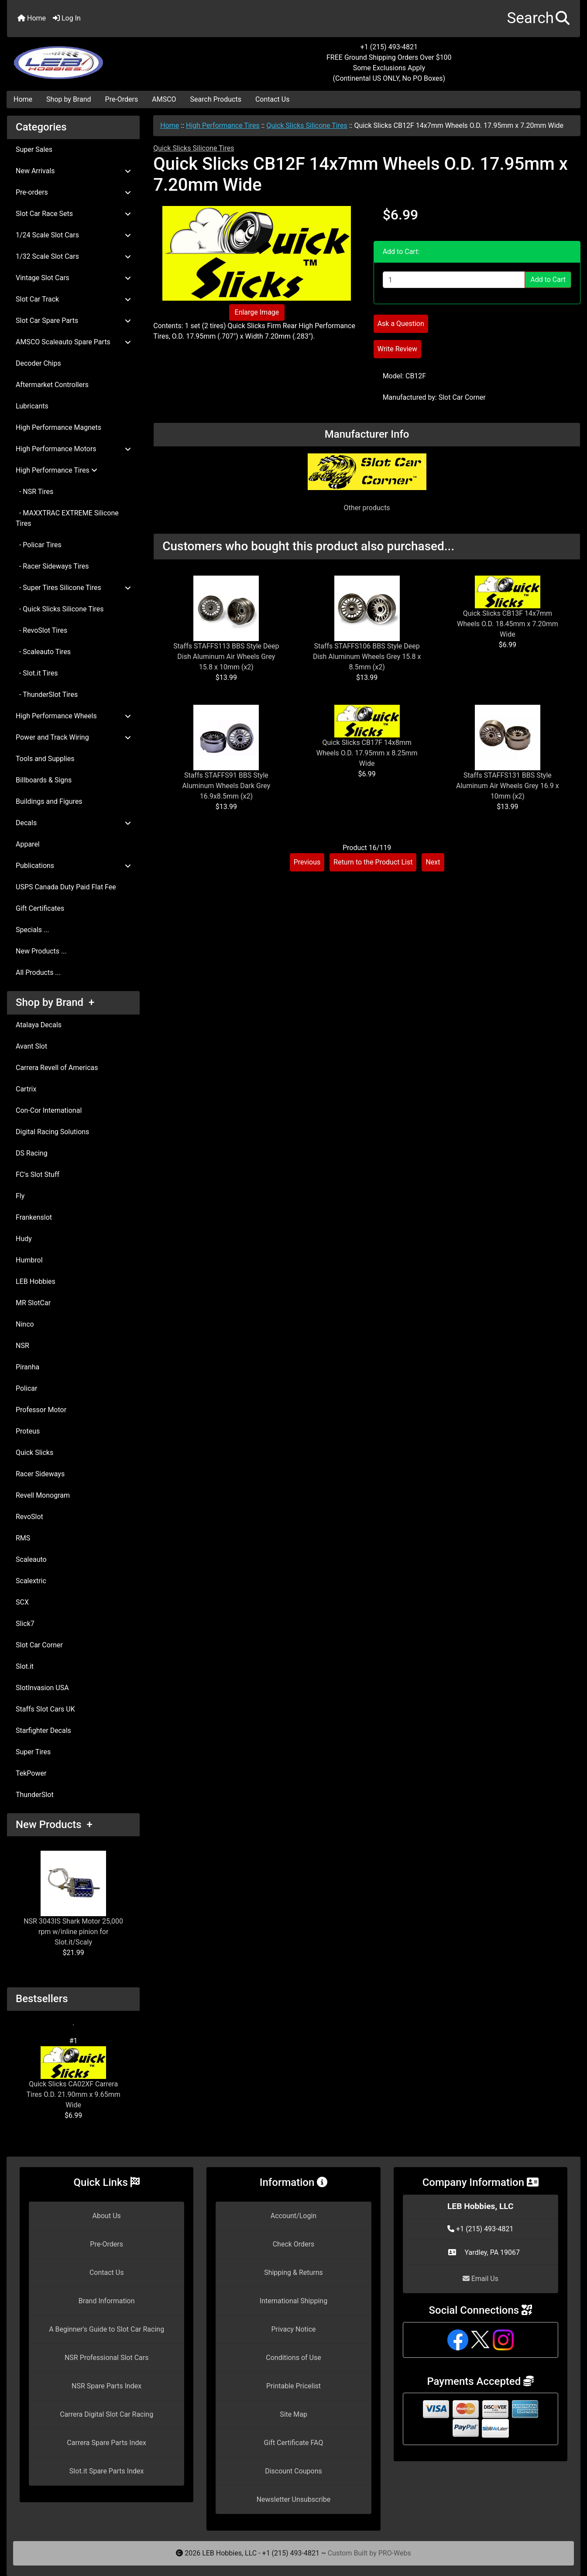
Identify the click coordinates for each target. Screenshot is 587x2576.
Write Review (397, 349)
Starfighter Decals (43, 1730)
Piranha (27, 1367)
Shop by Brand (68, 99)
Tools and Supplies (45, 759)
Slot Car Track (73, 299)
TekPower (31, 1773)
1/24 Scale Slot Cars (73, 235)
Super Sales (34, 149)
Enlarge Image (257, 312)
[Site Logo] (103, 57)
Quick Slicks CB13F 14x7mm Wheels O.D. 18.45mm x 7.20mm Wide (507, 623)
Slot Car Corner (39, 1645)
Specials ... (32, 930)
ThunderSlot (35, 1795)
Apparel (28, 844)
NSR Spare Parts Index (106, 2386)
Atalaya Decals (39, 1025)
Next (433, 862)
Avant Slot (31, 1046)
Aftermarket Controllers (52, 385)
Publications (73, 865)
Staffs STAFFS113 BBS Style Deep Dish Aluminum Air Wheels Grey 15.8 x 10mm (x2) (226, 656)
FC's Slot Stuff (37, 1174)
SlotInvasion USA (42, 1688)
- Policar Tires (39, 545)
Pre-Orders (121, 99)
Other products (367, 508)
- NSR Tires (34, 491)
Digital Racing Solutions (52, 1132)
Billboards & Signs (44, 780)
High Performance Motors (73, 449)
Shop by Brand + (55, 1002)
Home (31, 18)
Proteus (28, 1431)
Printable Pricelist (293, 2386)
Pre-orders (73, 192)
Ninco (25, 1324)
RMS (23, 1538)
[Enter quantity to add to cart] (454, 279)
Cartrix (26, 1089)
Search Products (215, 99)
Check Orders (294, 2244)
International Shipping (293, 2301)
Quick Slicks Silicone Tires (306, 125)
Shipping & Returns (293, 2272)
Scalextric (31, 1581)
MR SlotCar (33, 1303)
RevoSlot (29, 1517)
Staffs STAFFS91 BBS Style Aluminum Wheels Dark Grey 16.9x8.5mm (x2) (226, 785)
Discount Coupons (293, 2471)
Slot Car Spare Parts (73, 320)
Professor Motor (41, 1410)
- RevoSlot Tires (41, 630)
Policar (26, 1388)
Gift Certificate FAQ (293, 2443)
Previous (307, 862)
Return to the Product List (372, 862)
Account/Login (293, 2216)
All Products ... (38, 972)
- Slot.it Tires (37, 673)
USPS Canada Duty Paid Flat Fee (66, 887)
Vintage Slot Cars (73, 278)
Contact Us (272, 99)
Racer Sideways (40, 1474)
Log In (67, 18)
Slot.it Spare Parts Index (106, 2471)
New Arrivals (73, 171)
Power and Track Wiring (73, 737)
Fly (20, 1196)
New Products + (54, 1824)
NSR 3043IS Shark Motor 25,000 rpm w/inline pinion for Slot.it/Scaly (73, 1898)
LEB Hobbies (35, 1281)
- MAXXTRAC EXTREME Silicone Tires (67, 518)
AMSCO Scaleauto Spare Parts (73, 342)
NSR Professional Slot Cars (107, 2357)
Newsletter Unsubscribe (294, 2499)
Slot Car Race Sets (73, 213)
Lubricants (32, 406)
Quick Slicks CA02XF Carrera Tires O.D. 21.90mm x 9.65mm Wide (73, 2077)
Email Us (480, 2278)
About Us (107, 2216)
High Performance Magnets (58, 427)
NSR (22, 1345)
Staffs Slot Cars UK (45, 1709)
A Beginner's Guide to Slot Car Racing (106, 2329)
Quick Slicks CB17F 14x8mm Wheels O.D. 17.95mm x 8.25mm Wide (367, 753)
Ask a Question (401, 323)
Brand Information (107, 2301)
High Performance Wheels (73, 716)
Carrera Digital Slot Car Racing (106, 2414)
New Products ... (41, 951)
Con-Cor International (49, 1110)
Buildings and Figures (49, 801)
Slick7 (25, 1623)
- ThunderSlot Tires (47, 694)
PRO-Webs (394, 2553)
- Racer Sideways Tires (52, 566)
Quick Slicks (34, 1452)
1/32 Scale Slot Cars (73, 256)
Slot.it (25, 1666)
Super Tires (33, 1752)
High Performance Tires (223, 125)
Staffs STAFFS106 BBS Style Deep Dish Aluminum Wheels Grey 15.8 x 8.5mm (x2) (367, 656)
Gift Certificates (40, 908)
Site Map (293, 2414)
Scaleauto (31, 1559)
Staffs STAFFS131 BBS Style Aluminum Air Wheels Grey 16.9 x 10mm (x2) (507, 785)
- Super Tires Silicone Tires (73, 587)
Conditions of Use (293, 2357)
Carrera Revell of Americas (57, 1067)
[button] (538, 18)
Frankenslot (34, 1217)
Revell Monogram (43, 1495)
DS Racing (32, 1153)
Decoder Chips (38, 363)
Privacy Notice (293, 2329)
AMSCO (164, 99)
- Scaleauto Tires (43, 652)
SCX (22, 1602)
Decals (73, 823)
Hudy (24, 1239)
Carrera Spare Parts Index (106, 2443)
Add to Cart (548, 279)
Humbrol (29, 1260)
